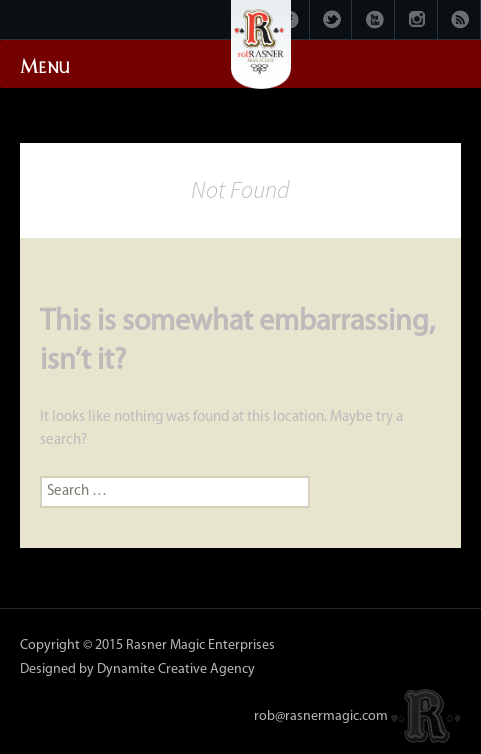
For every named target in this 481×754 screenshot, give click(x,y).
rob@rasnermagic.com (321, 715)
